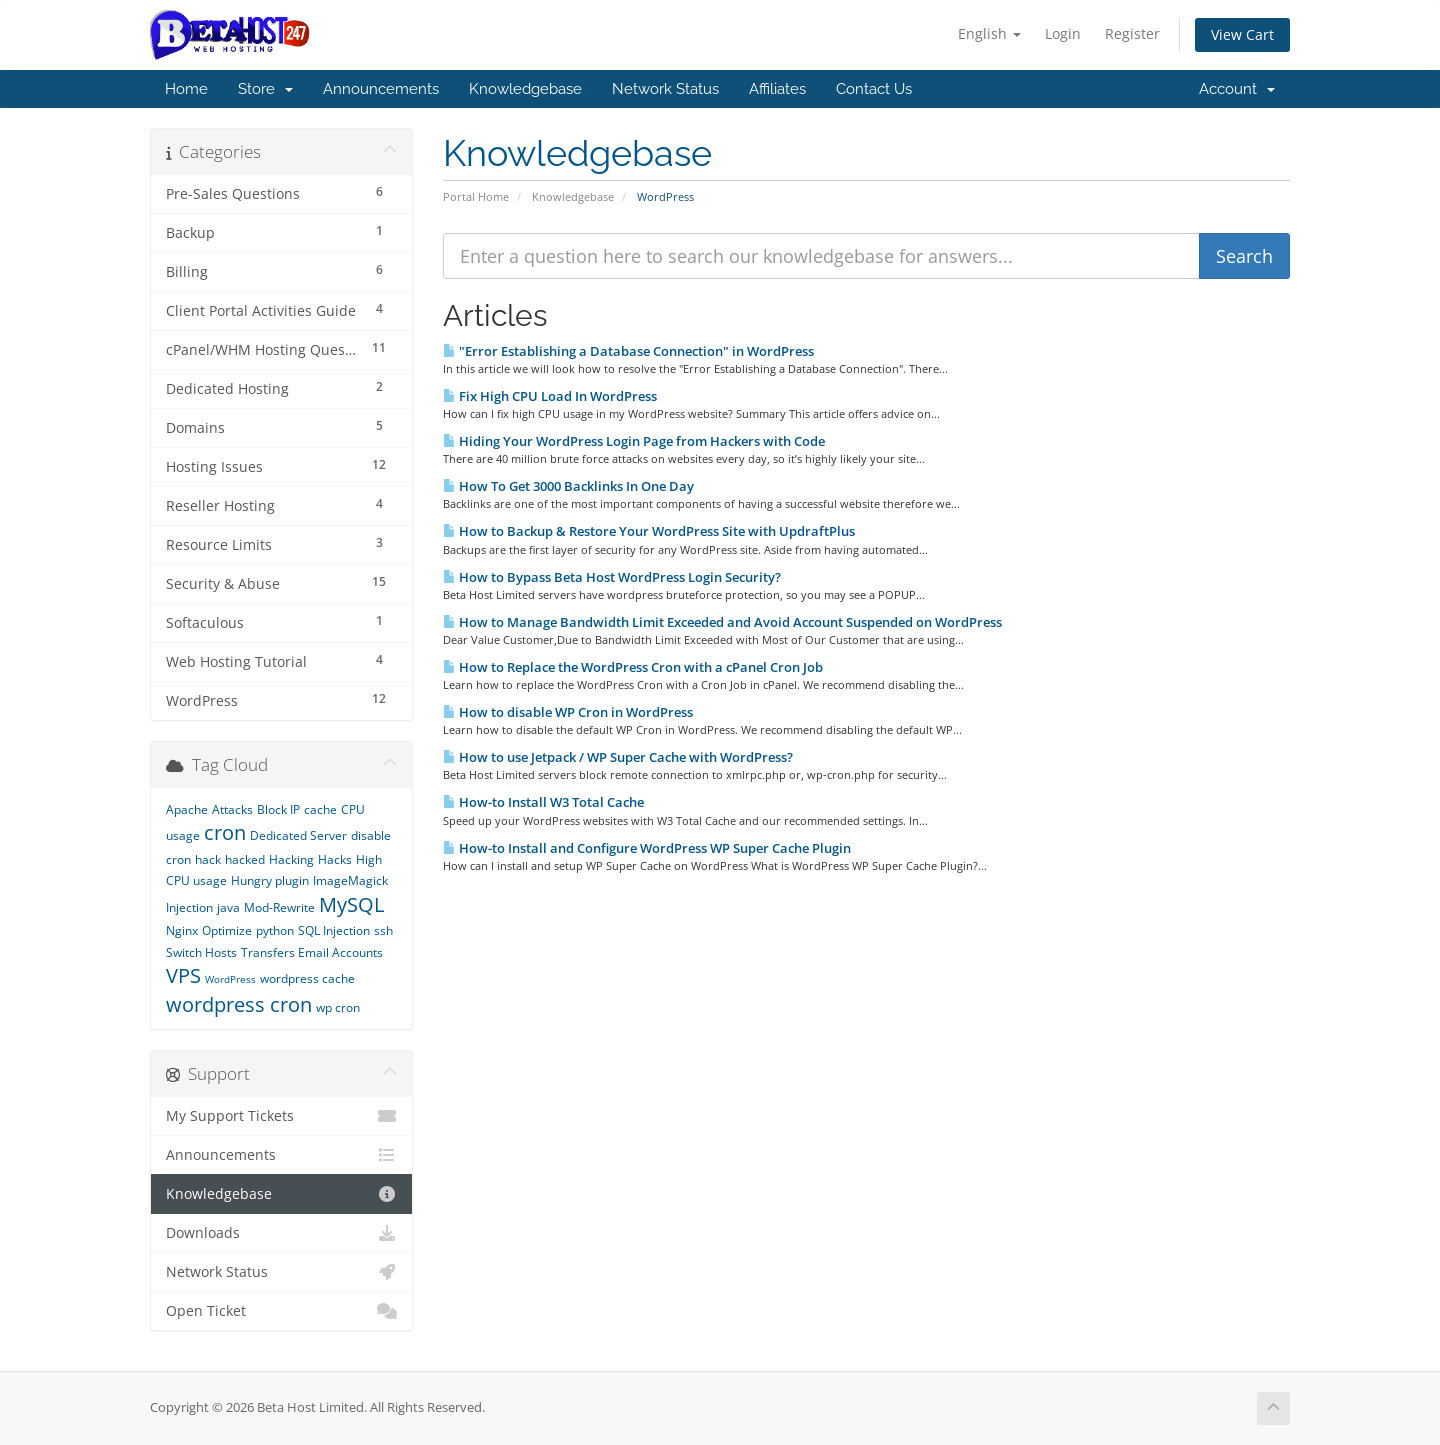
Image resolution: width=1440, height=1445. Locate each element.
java (228, 907)
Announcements (381, 89)
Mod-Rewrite (279, 907)
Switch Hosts (201, 952)
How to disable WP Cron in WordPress (568, 712)
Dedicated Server (298, 835)
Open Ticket (281, 1311)
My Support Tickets (281, 1116)
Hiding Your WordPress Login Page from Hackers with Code (634, 441)
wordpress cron (239, 1004)
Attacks (232, 809)
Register (1132, 33)
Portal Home (476, 196)
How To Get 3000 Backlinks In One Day (568, 486)
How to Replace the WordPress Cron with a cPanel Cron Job (633, 667)
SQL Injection (334, 930)
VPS (183, 975)
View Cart (1242, 34)
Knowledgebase (525, 89)
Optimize (227, 930)
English (989, 33)
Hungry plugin (270, 880)
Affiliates (777, 89)
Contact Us (874, 89)
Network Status (665, 89)
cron (225, 832)
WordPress (230, 979)
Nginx (182, 930)
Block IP (278, 809)
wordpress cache (307, 978)
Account (1237, 89)
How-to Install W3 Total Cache (543, 802)
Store (265, 89)
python (275, 930)
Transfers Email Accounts (312, 952)
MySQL (351, 904)
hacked (245, 859)
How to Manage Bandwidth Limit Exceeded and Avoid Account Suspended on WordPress (722, 622)
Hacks (335, 859)
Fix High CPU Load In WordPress (550, 396)
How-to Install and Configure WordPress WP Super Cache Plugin (647, 848)
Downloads (281, 1233)
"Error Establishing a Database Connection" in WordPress (628, 351)
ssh (383, 930)
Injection (189, 907)
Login (1063, 33)
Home (186, 89)
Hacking (291, 859)
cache (320, 809)
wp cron (338, 1007)
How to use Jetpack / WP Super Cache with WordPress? (618, 757)
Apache (187, 809)
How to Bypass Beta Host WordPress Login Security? (612, 577)
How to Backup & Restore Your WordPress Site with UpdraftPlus (649, 531)
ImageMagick (350, 880)
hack (208, 859)
